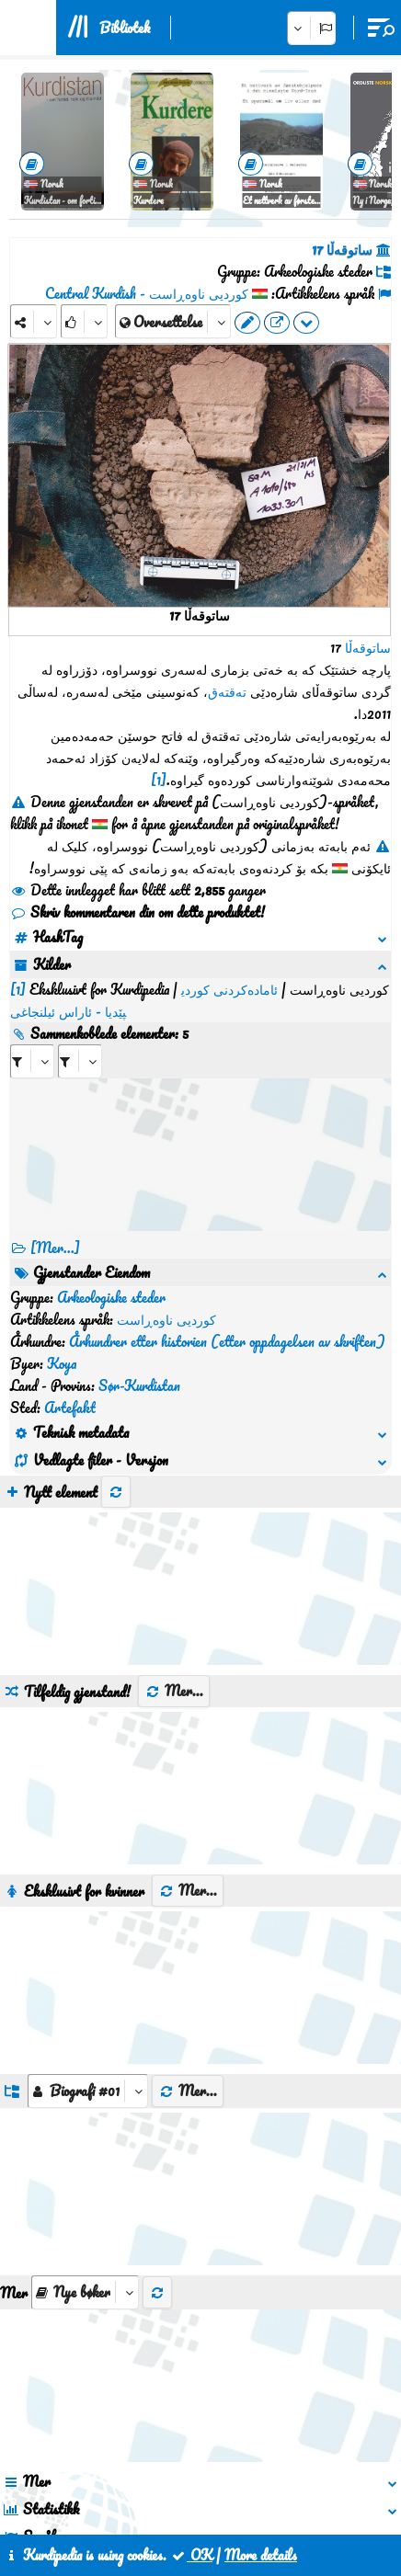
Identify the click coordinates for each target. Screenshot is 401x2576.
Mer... (173, 1514)
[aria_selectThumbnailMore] (85, 2116)
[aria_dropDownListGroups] (88, 1914)
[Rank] (84, 321)
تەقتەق (227, 691)
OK (191, 2555)
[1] (158, 780)
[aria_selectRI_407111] (32, 1017)
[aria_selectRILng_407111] (80, 1017)
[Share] (33, 321)
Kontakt (183, 2491)
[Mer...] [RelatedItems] (55, 1203)
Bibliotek (124, 28)
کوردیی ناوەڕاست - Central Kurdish (146, 293)
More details (260, 2555)
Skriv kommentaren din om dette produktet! (137, 912)
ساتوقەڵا (368, 647)
